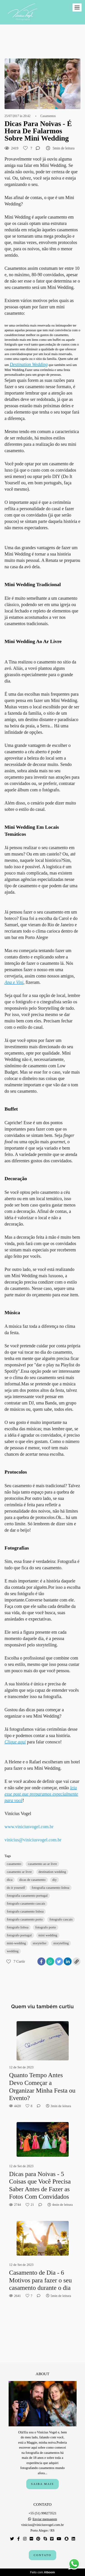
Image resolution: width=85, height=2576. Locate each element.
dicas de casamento (32, 1879)
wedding (13, 1951)
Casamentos (48, 116)
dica (9, 1879)
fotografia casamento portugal (27, 1895)
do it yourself (16, 1887)
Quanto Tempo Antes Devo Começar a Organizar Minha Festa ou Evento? (42, 2086)
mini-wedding (16, 1943)
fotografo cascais (61, 1919)
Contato (42, 2555)
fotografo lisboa (17, 1927)
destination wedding (52, 1872)
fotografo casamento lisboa (25, 1911)
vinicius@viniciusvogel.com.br (33, 1839)
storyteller (39, 1943)
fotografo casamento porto (25, 1919)
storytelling (61, 1943)
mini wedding (48, 1935)
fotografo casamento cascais (26, 1903)
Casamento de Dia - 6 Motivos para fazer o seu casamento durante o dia (40, 2280)
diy (54, 1879)
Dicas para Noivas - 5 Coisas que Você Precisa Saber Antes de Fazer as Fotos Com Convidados (40, 2185)
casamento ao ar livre (42, 1864)
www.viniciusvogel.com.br (29, 1826)
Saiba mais (42, 2484)
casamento (14, 1864)
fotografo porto (45, 1927)
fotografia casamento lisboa (50, 1887)
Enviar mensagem (44, 2519)
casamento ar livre (19, 1872)
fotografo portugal (19, 1935)
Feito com (42, 2572)
